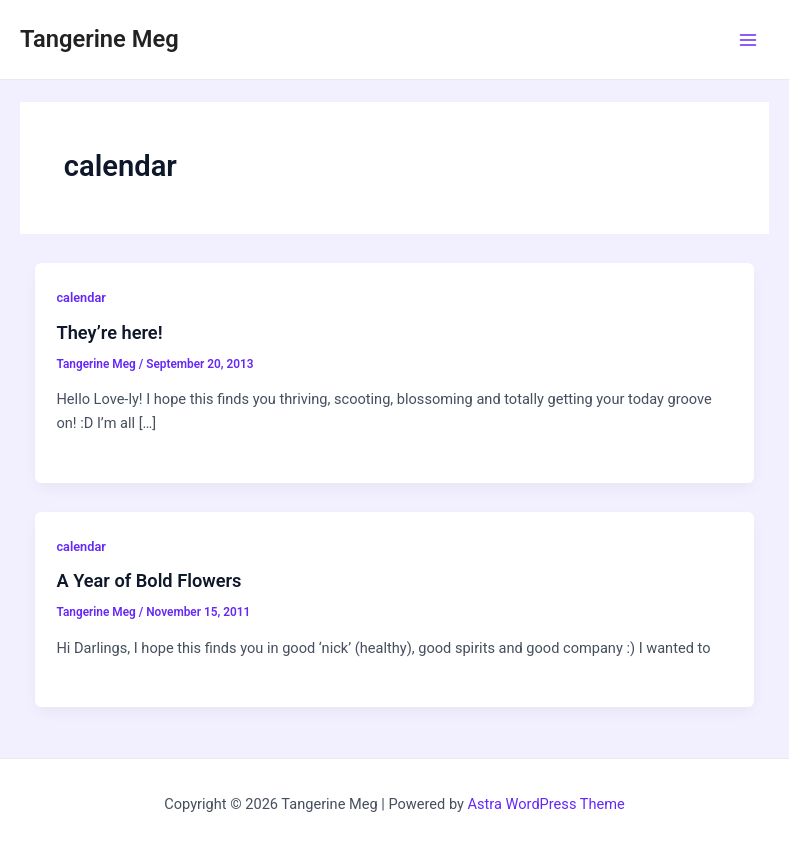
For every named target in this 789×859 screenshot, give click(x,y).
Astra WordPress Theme (546, 804)
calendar (80, 297)
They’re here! (109, 332)
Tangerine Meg (99, 39)
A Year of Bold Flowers (148, 580)
